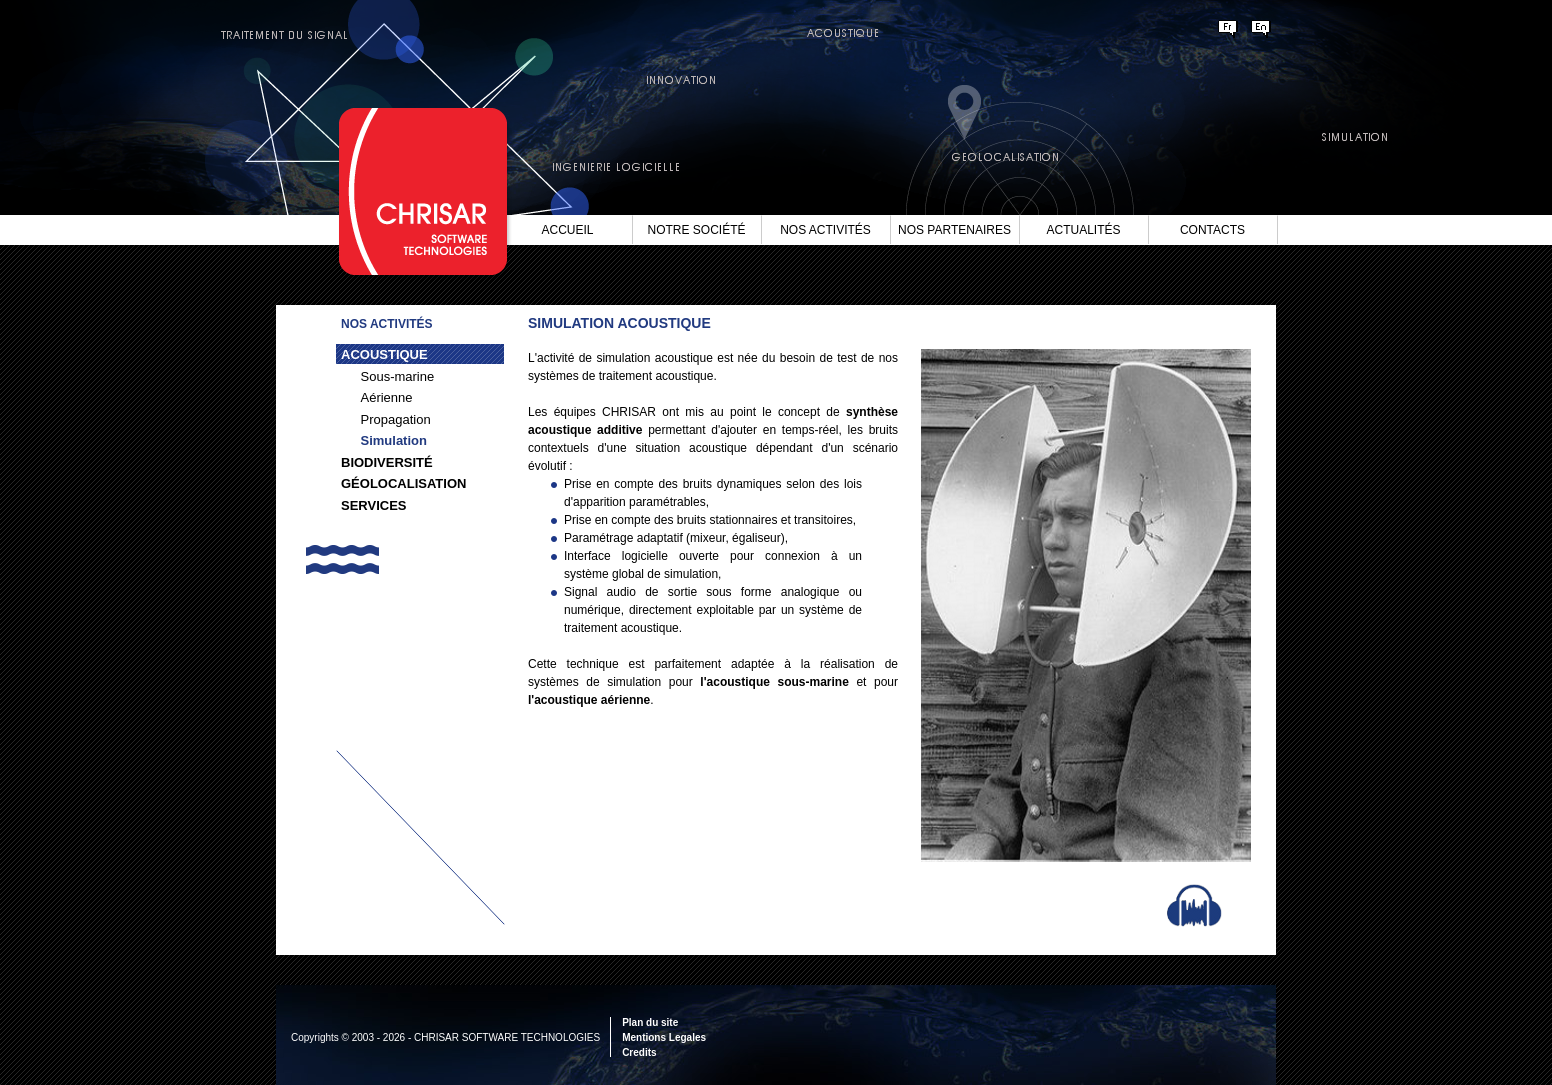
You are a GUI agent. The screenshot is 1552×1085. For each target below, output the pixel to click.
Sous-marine (398, 376)
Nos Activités (825, 230)
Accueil (567, 230)
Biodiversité (387, 462)
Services (374, 505)
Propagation (396, 419)
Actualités (1083, 230)
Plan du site (650, 1022)
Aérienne (387, 397)
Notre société (696, 230)
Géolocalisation (403, 483)
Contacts (1212, 230)
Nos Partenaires (954, 230)
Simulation (394, 440)
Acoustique (384, 354)
